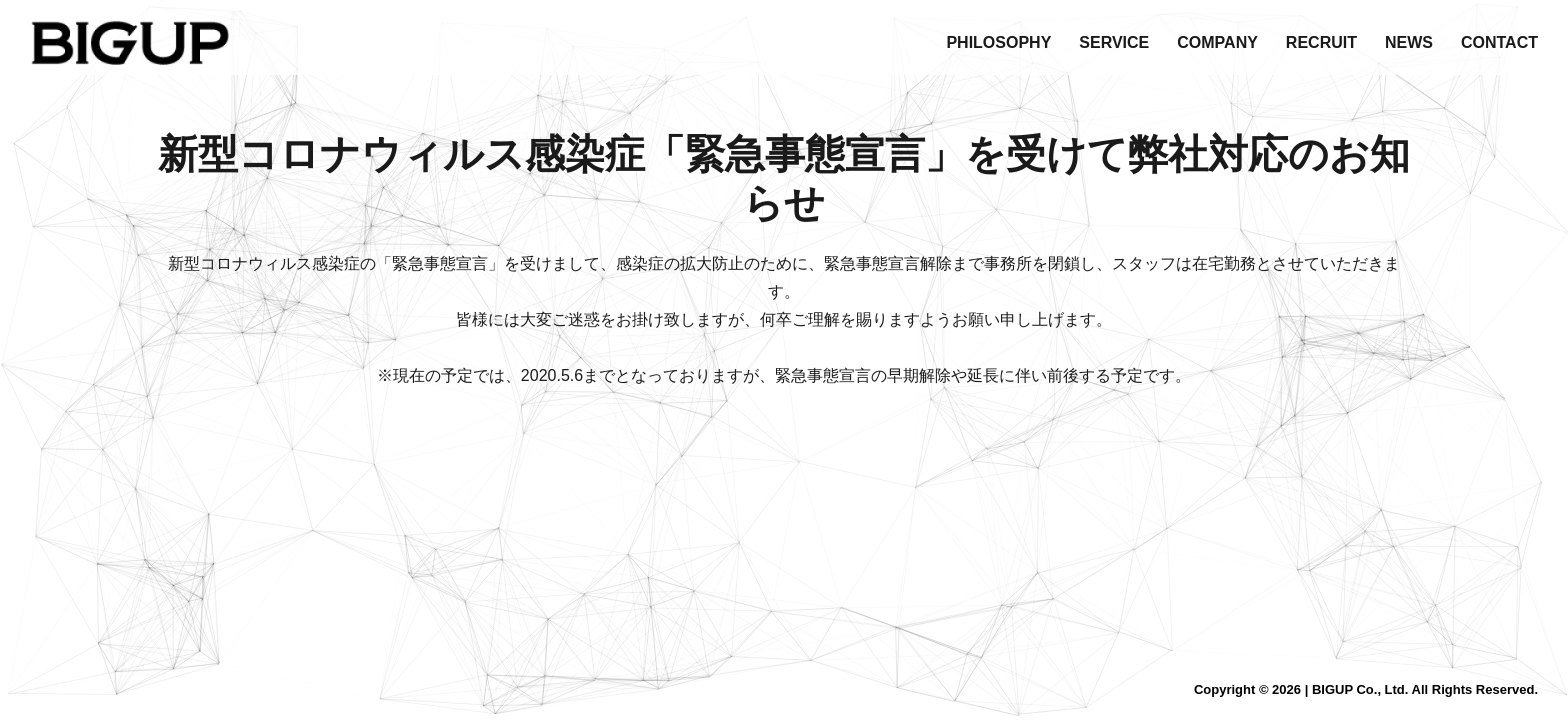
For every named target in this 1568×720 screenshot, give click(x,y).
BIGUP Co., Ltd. (1360, 689)
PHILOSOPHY (998, 42)
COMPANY (1217, 42)
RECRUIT (1321, 42)
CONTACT (1499, 42)
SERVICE (1114, 42)
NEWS (1409, 42)
